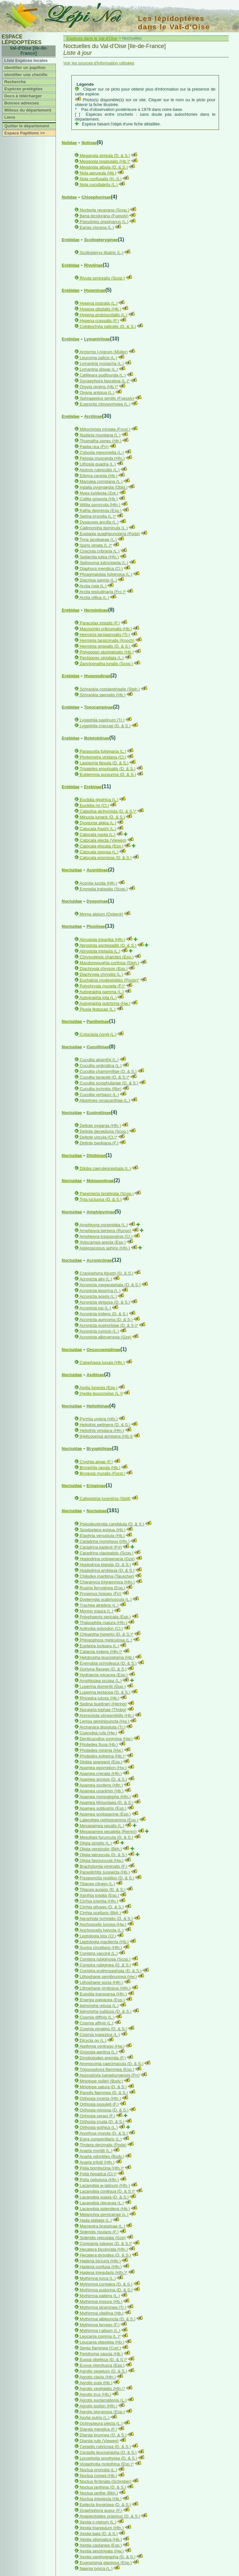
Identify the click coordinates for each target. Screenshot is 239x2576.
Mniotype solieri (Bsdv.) (101, 2081)
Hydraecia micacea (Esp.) (104, 1674)
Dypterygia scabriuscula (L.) (106, 1599)
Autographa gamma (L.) (101, 991)
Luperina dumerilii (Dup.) (103, 1686)
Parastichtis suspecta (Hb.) (105, 1872)
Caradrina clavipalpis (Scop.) (106, 1553)
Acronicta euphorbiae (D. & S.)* (108, 1325)
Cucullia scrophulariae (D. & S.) (109, 1083)
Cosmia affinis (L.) (97, 2023)
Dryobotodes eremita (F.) (103, 2057)
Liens (9, 117)
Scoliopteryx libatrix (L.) (101, 252)
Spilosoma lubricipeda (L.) (104, 562)
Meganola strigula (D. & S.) (105, 155)
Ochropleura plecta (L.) (101, 2423)
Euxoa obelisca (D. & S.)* (103, 2359)
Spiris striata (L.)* (96, 545)
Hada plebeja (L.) (96, 2220)
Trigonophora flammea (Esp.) (106, 2069)
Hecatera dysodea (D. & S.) (105, 2255)
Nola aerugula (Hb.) (98, 173)
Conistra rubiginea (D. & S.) (105, 1965)
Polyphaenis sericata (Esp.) (105, 1616)
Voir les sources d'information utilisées (98, 63)
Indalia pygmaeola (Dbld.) (104, 487)
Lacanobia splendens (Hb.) (105, 2208)
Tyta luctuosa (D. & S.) (100, 1199)
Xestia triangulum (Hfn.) (102, 2527)
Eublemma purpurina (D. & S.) (108, 774)
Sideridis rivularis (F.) (99, 2231)
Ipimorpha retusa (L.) (99, 2005)
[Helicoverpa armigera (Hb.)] (106, 1436)
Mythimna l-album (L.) (100, 2330)
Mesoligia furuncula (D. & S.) (106, 1837)
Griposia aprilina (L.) (99, 2052)
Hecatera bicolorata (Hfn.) (104, 2249)
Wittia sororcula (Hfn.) (100, 504)
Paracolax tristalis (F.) (100, 623)
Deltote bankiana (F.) (99, 1143)
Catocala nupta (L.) (98, 834)
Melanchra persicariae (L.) (104, 2214)
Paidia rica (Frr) (94, 446)
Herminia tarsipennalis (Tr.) (105, 634)
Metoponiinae (100, 1180)
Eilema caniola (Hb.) (99, 475)
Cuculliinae (98, 1046)
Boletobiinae (96, 738)
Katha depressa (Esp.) (100, 510)
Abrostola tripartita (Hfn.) (102, 939)
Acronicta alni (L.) (95, 1279)
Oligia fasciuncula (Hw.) (102, 1860)
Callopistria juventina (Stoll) (105, 1498)
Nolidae (69, 142)
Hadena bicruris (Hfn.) (100, 2260)
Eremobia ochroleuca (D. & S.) (108, 1663)
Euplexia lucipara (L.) (99, 1645)
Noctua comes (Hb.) (98, 2475)
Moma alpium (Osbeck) (101, 914)
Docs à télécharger (23, 95)
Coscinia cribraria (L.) (100, 551)
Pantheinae (98, 1021)
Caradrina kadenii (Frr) (101, 1547)
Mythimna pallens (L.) (100, 2295)
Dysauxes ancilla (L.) (99, 522)
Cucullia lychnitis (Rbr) (100, 1088)
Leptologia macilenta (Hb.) (104, 1941)
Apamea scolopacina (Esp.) (105, 1814)
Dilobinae (96, 1155)
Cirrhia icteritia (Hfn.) (99, 1901)
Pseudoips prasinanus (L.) (104, 221)
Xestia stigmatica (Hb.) (101, 2539)
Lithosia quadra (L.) (98, 464)
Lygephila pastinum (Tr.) (102, 720)
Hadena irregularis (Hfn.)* (103, 2272)
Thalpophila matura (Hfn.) (103, 1622)
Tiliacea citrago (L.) (97, 1883)
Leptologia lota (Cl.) (98, 1936)
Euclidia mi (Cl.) (94, 805)
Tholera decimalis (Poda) (102, 2144)
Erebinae (93, 786)
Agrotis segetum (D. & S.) (103, 2371)
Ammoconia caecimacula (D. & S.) (111, 2063)
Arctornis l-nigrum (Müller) (103, 351)
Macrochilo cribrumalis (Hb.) (106, 628)
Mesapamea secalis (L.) (102, 1825)
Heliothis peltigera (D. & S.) (105, 1424)
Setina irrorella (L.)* (98, 516)
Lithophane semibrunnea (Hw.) (108, 1976)
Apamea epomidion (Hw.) (103, 1767)
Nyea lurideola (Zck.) (99, 493)
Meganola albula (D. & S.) (104, 167)
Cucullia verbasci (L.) (99, 1094)
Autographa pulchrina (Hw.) (104, 1003)
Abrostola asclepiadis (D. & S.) (107, 945)
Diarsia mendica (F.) (98, 2429)
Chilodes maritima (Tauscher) (107, 1576)
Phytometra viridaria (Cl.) (103, 757)
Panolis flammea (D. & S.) (104, 2092)
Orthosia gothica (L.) (99, 2127)
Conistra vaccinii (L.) (99, 1953)
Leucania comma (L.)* (100, 2336)
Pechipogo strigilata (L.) (102, 657)
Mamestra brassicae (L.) (102, 2226)
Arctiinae (93, 416)
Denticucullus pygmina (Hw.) (106, 1738)
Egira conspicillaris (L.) (101, 2139)
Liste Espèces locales (25, 60)
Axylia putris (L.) (94, 2417)
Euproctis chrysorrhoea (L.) (105, 404)
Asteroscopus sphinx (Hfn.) (104, 1248)
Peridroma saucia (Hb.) (101, 2353)
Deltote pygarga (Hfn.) (100, 1125)
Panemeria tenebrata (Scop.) (107, 1193)
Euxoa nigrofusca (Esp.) (102, 2365)
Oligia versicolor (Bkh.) (101, 1848)
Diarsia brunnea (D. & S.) (103, 2435)
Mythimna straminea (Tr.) (103, 2307)
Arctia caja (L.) (93, 585)
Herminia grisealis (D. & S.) (105, 646)
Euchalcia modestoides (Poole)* (109, 980)
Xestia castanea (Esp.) (101, 2545)
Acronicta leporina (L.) (99, 1290)
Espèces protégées (23, 88)
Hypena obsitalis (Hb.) (100, 309)
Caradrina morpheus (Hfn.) (105, 1541)
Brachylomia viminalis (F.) (103, 1866)
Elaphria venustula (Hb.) (102, 1535)
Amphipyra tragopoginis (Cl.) (106, 1236)
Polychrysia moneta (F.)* (102, 986)
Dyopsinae (97, 901)
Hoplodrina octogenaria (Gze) (107, 1558)
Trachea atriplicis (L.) (99, 1605)
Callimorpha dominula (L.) (104, 527)
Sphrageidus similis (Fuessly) (107, 398)
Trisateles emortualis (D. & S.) (107, 768)
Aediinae (95, 1374)
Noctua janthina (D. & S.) (103, 2487)
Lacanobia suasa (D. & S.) (104, 2197)
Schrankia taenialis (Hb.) (103, 694)
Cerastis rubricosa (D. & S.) (105, 2446)
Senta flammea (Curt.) (100, 2348)
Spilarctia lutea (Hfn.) (99, 556)
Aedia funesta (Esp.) (98, 1387)
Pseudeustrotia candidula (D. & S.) (112, 1524)
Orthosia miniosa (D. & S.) (104, 2110)
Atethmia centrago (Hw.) (101, 2046)
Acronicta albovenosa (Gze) (105, 1337)
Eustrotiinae (99, 1112)
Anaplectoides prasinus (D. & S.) (109, 2516)
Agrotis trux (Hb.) (95, 2394)
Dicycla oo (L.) (93, 2040)
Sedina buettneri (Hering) (103, 1703)
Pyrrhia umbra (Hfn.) (99, 1418)
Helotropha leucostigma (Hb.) (107, 1657)
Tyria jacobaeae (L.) (98, 539)
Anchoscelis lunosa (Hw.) (102, 1924)
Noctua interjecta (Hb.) (101, 2498)
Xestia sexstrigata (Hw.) (102, 2551)
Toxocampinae (98, 707)
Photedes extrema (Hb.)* (103, 1756)
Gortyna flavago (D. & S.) (103, 1669)
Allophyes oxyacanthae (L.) (104, 1100)
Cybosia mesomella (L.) (102, 452)
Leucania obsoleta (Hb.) (102, 2342)
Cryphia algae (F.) (96, 1461)
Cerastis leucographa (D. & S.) (108, 2452)
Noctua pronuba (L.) (98, 2469)
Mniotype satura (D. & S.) (103, 2086)
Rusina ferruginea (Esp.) (102, 1587)
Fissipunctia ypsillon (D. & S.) (107, 1878)
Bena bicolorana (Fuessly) (104, 215)
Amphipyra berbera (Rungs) (105, 1230)
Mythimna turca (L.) (98, 2278)
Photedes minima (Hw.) (101, 1750)
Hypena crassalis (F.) (99, 320)
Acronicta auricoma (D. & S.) (106, 1319)
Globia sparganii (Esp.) (101, 1761)
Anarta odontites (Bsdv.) (101, 2156)
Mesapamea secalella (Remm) (108, 1831)
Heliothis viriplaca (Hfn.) (102, 1430)
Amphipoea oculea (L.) (100, 1680)
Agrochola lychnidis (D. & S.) (106, 1918)
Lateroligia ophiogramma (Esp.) (109, 1819)
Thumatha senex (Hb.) (100, 440)
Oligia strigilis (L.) (96, 1843)
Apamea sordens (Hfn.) (101, 1785)
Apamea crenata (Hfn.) (100, 1773)
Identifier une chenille (25, 74)
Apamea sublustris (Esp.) (102, 1808)
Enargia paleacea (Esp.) (102, 1999)
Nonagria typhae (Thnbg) (103, 1709)
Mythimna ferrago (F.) (100, 2324)
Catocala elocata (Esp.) (101, 846)
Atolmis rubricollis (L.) (99, 469)
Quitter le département (26, 125)
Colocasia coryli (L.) (98, 1034)
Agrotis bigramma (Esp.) (102, 2411)
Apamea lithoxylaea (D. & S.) (106, 1802)
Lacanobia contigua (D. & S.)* (107, 2191)
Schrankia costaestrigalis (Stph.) (110, 689)
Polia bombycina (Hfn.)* (102, 2168)
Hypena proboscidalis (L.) (103, 314)
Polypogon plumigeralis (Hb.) (107, 652)
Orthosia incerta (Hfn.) (100, 2098)
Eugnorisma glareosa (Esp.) (106, 2562)
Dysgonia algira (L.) (98, 822)
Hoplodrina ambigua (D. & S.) (107, 1570)
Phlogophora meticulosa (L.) (106, 1640)
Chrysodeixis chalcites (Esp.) (107, 957)
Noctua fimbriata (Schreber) (105, 2481)
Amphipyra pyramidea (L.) (103, 1224)
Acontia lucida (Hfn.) (98, 883)
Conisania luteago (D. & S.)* (106, 2243)
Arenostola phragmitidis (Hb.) (106, 1715)
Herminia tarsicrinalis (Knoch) (107, 640)
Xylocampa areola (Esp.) (103, 1242)
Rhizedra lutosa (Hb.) (99, 1698)
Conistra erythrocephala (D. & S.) (110, 1970)
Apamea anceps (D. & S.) (103, 1779)
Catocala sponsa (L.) (99, 851)
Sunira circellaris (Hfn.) (101, 1947)
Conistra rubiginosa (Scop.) (105, 1959)
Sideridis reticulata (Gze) (103, 2237)
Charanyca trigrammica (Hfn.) (107, 1582)
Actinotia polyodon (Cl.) (101, 1628)
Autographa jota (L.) (98, 997)
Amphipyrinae (101, 1212)
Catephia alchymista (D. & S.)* (108, 811)
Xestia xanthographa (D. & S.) (108, 2556)
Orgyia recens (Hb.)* (99, 386)
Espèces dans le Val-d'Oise (92, 38)
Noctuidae (72, 869)
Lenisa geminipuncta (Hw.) (104, 1721)
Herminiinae (96, 610)
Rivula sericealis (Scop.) (102, 278)
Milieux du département (27, 110)
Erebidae (70, 239)
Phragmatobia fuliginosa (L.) (106, 574)
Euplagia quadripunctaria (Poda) (110, 533)
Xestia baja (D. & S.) (99, 2533)
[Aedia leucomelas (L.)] (101, 1393)
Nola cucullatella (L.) (99, 184)
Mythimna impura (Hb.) (101, 2301)
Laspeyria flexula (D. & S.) (104, 762)
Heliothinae (98, 1406)
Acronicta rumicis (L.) (99, 1331)
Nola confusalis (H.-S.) (101, 178)
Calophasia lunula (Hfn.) (102, 1362)
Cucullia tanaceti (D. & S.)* (105, 1077)
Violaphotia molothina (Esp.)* (107, 2464)
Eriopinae (96, 1485)
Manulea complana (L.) (101, 481)
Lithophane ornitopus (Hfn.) (105, 1988)
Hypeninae (94, 290)
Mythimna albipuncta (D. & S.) (108, 2318)
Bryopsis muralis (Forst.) (102, 1473)
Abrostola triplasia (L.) (99, 951)
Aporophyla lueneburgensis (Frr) (109, 2075)
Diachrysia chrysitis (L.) (101, 974)
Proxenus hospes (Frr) (100, 1593)
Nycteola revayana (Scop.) (104, 210)
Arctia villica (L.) (94, 597)
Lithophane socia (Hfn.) (101, 1982)
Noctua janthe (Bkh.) (99, 2493)
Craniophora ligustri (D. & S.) (106, 1273)
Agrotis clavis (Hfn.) (97, 2377)
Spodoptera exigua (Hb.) (103, 1529)
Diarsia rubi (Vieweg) (99, 2440)
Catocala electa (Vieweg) (103, 840)
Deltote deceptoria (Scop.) (104, 1131)
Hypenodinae (97, 675)
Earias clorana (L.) (97, 227)
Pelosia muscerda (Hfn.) (102, 458)
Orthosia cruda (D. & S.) (102, 2121)
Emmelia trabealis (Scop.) (104, 888)
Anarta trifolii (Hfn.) (96, 2162)
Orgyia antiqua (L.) (97, 392)
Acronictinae (99, 1260)
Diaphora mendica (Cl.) (101, 568)
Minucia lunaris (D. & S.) (102, 817)
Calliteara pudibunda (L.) (103, 375)
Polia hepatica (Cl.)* (98, 2173)
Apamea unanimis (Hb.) (101, 1790)
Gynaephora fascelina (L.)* (105, 380)
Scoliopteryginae (101, 239)
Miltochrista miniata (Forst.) (105, 429)
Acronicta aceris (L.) (98, 1296)
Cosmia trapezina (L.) (100, 2034)
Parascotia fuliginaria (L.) (103, 751)
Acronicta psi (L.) (95, 1308)
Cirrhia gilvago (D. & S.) (102, 1907)
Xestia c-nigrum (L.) (98, 2522)
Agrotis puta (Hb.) (95, 2382)
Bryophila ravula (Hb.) (100, 1467)
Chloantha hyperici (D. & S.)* (106, 1634)
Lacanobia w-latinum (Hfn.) (105, 2185)
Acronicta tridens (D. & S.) (103, 1313)
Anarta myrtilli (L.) (95, 2150)
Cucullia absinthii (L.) (99, 1059)
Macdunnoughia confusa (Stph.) (109, 962)
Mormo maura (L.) (96, 1611)
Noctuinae (97, 1510)
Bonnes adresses (21, 103)
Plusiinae (96, 926)
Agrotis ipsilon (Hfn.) (98, 2406)
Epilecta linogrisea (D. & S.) (105, 2504)
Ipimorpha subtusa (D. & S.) (105, 2011)
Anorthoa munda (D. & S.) (103, 2133)
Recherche (15, 81)
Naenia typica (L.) (96, 2568)
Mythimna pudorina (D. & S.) (106, 2289)
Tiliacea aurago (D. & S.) (102, 1889)
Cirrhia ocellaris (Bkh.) (100, 1912)
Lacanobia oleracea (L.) (102, 2202)
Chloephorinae (96, 197)
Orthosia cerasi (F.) (97, 2115)
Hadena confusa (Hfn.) (101, 2266)
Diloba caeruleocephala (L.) (105, 1168)
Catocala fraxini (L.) (98, 828)
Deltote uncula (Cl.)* (98, 1137)
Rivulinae (93, 265)
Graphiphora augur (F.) (101, 2510)
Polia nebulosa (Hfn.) (99, 2179)
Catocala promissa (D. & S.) (106, 857)
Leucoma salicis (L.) (98, 357)
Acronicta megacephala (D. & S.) (109, 1284)
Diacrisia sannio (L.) (98, 580)
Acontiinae (97, 869)
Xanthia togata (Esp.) (99, 1895)
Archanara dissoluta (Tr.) (102, 1727)
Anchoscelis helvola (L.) (101, 1930)
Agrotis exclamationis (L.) (103, 2400)
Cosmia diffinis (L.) (97, 2017)
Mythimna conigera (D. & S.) (106, 2284)
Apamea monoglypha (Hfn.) (105, 1796)
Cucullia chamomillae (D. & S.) (108, 1071)
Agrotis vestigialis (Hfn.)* (102, 2388)
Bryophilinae (99, 1448)
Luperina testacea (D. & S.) (105, 1692)
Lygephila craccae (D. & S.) (105, 725)
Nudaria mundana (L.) (100, 435)
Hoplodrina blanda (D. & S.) (105, 1564)
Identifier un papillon (25, 67)
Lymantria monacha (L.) (102, 363)
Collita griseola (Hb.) (99, 498)
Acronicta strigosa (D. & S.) (104, 1302)
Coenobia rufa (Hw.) (98, 1732)
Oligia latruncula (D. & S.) (103, 1854)
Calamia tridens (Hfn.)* (101, 1651)
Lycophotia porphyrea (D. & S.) (108, 2458)
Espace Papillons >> (24, 133)
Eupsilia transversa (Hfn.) (103, 1994)
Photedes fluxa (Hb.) (99, 1744)
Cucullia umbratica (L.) (101, 1065)
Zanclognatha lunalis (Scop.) (106, 663)
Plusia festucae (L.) (98, 1009)
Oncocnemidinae (103, 1349)
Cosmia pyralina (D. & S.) (103, 2028)
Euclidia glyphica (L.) (99, 799)
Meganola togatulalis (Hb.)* (105, 161)
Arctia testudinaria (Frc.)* (102, 591)
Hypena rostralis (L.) (99, 303)
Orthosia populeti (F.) (99, 2104)
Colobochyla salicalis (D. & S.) (108, 326)
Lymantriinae (97, 339)
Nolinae (89, 142)
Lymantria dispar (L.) (99, 369)
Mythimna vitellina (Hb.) (102, 2313)
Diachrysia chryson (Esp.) (104, 968)
